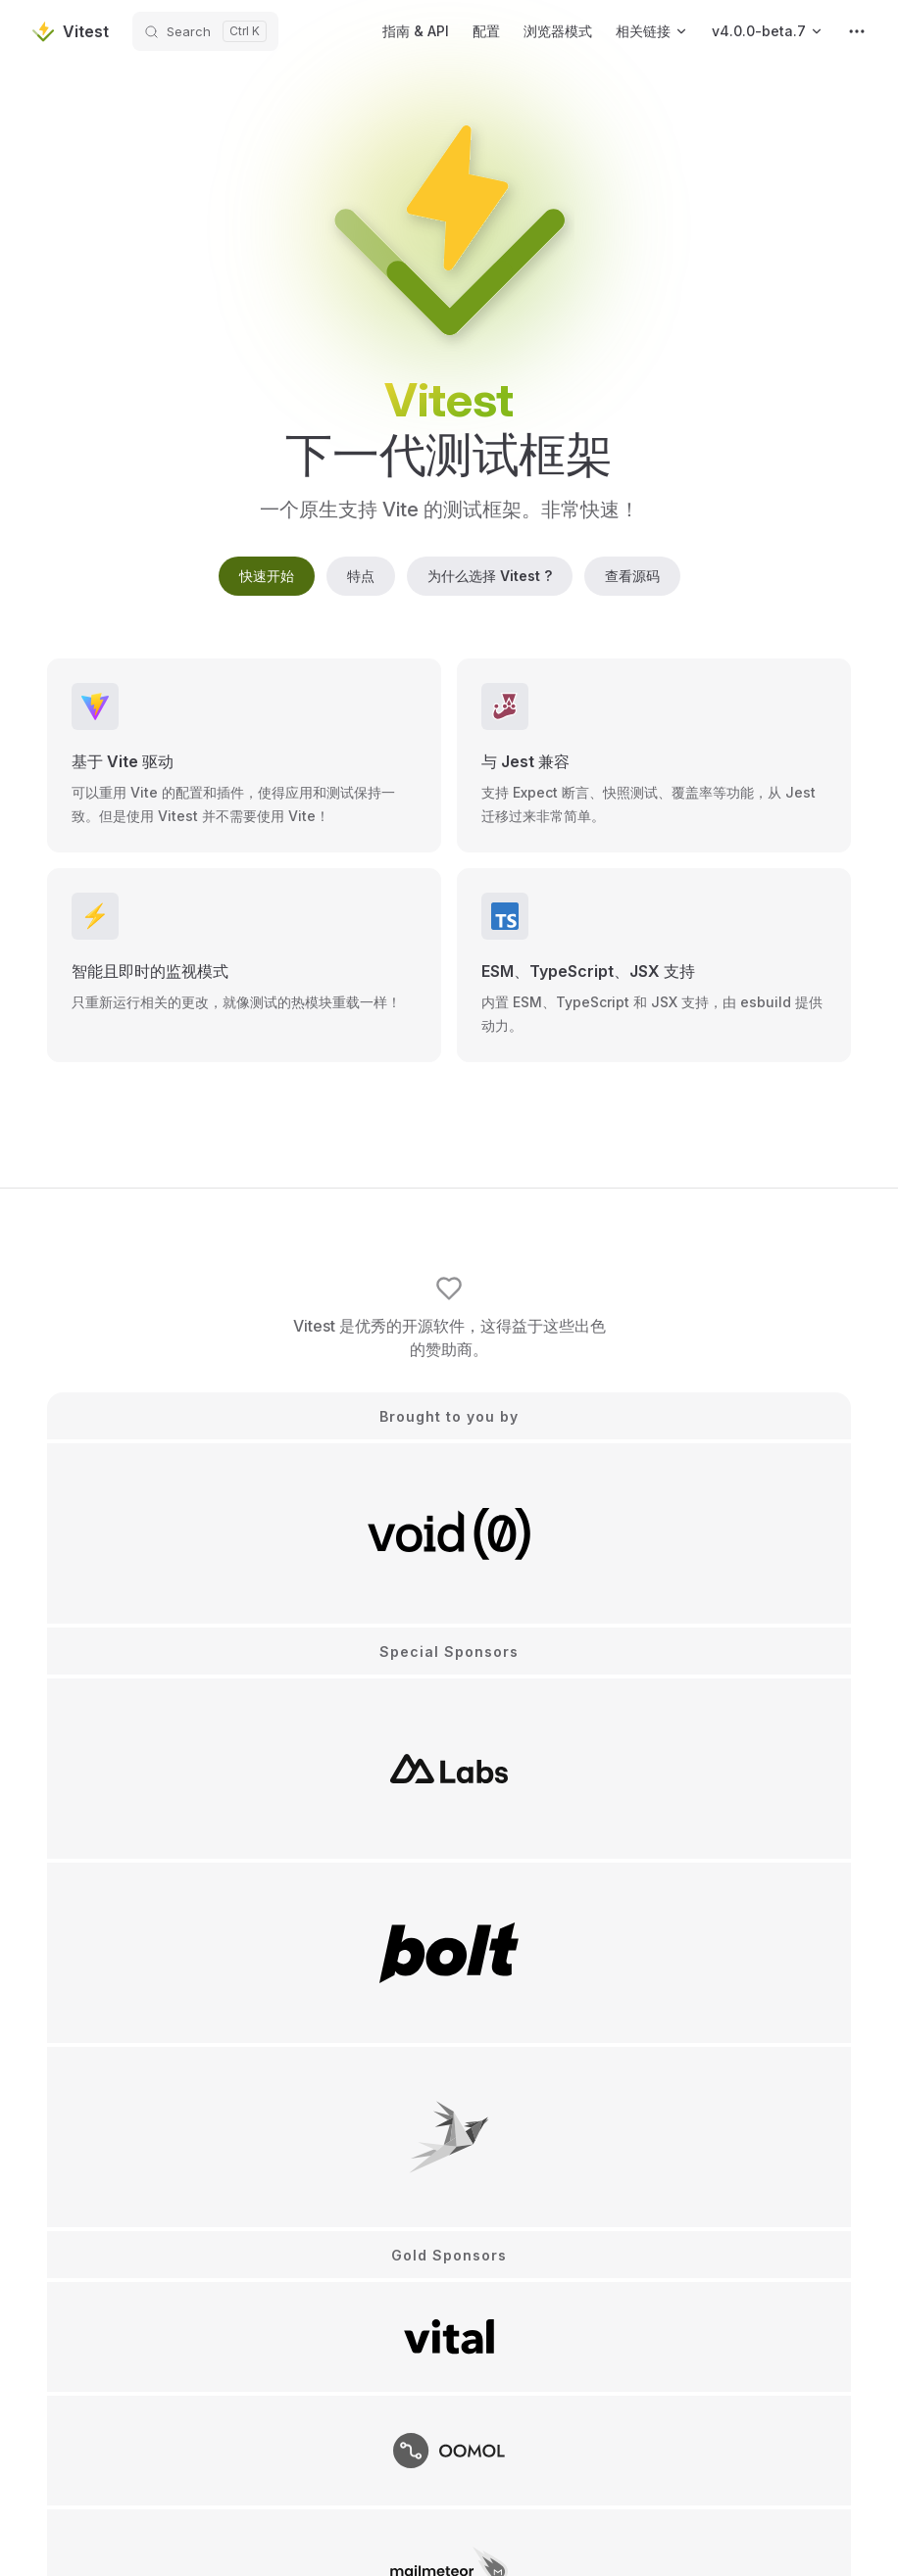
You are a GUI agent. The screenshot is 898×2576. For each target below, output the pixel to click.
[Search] (205, 31)
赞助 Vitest (449, 2230)
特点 (360, 575)
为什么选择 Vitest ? (489, 575)
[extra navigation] (856, 31)
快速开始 (266, 575)
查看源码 (632, 575)
